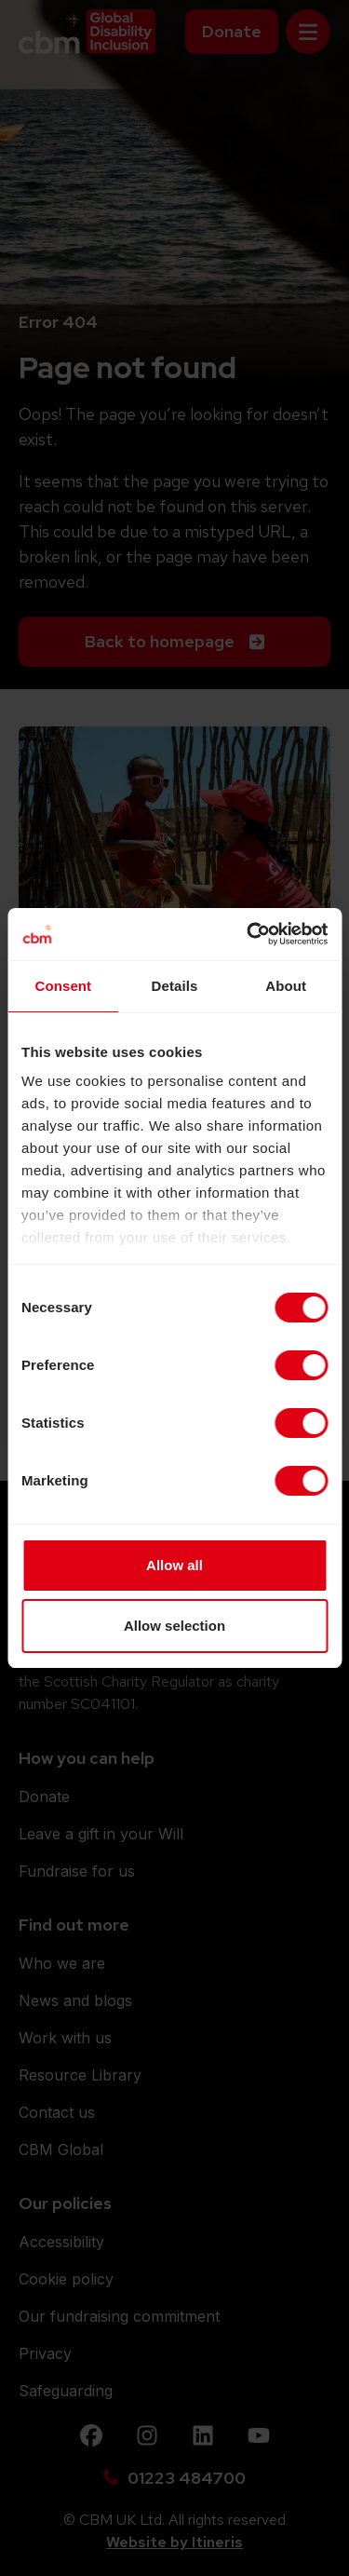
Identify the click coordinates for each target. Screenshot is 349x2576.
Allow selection (174, 1626)
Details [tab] (175, 986)
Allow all (174, 1565)
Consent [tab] (62, 986)
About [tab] (285, 986)
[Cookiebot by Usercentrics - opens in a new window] (248, 934)
